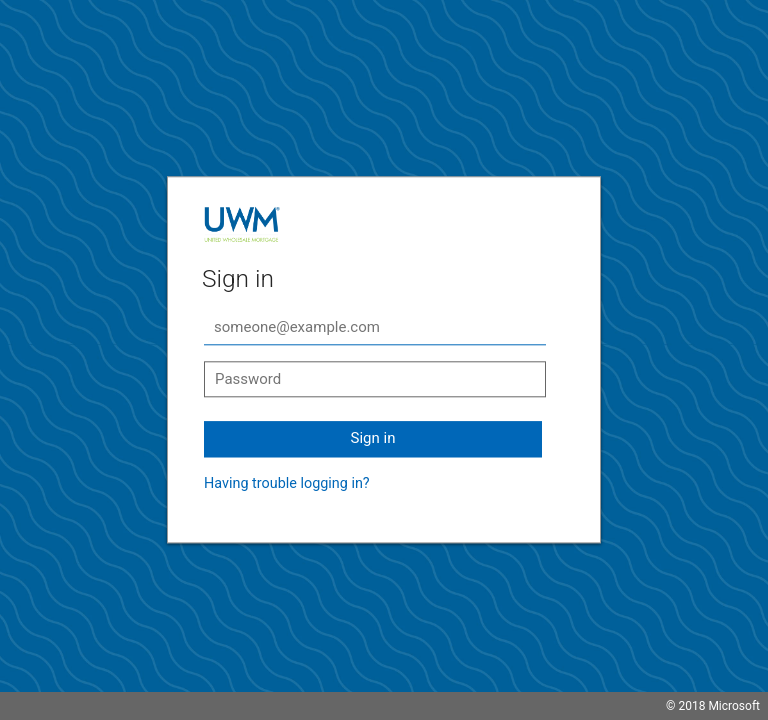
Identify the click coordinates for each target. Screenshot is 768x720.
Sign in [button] (373, 438)
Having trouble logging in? (287, 483)
